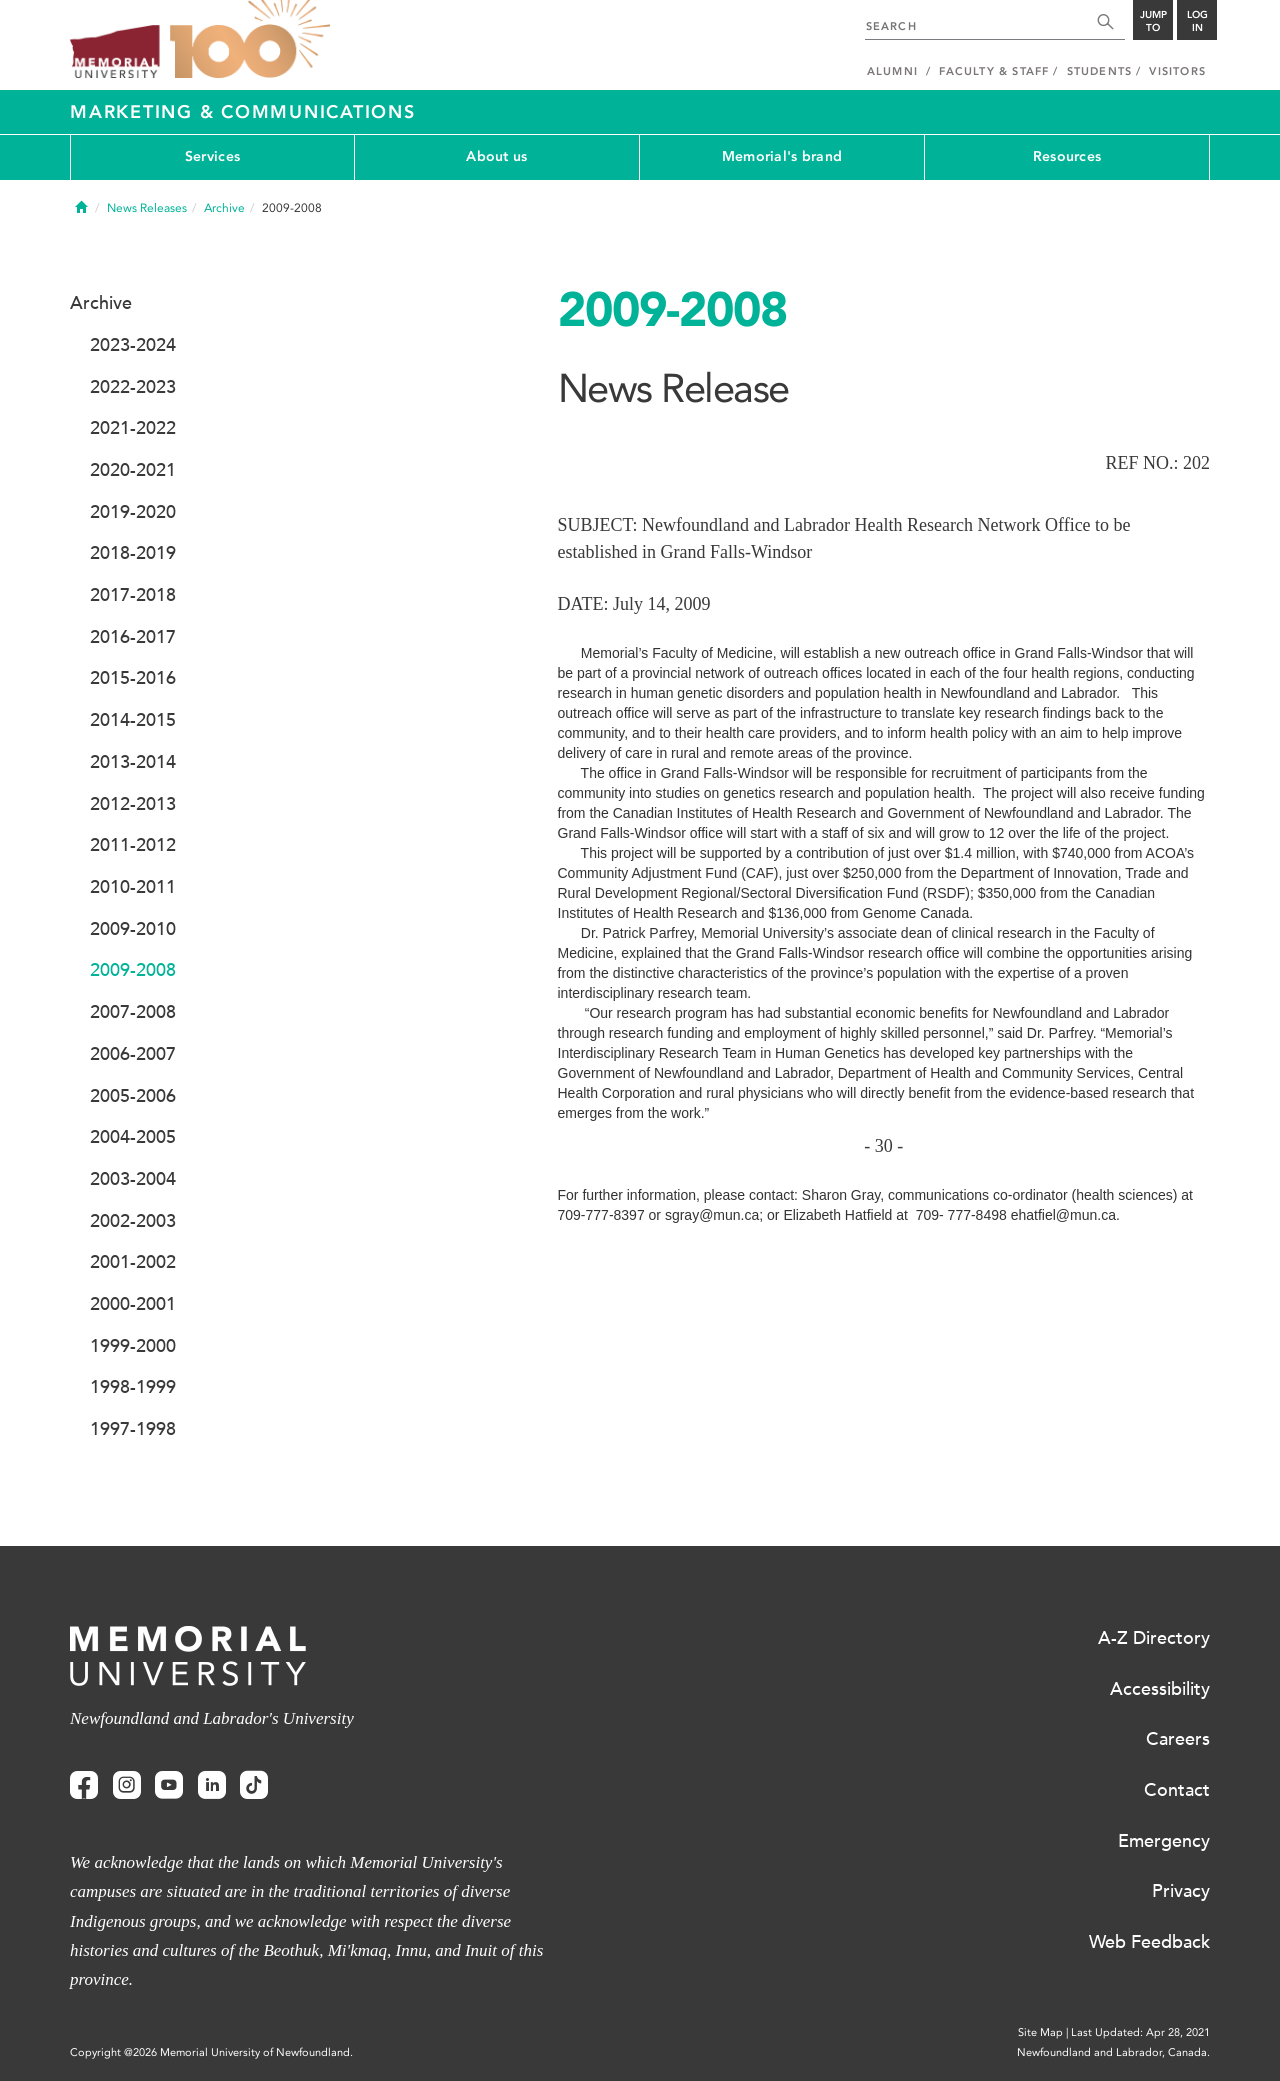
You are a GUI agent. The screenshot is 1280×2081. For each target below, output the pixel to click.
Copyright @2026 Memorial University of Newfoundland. (211, 2052)
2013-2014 (133, 762)
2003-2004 (133, 1179)
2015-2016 (133, 678)
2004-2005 (133, 1137)
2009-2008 (133, 970)
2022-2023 (133, 387)
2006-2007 (133, 1054)
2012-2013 (133, 804)
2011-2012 (133, 845)
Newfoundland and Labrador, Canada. (1113, 2052)
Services (212, 156)
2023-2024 (133, 345)
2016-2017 (133, 637)
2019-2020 (133, 512)
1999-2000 (133, 1346)
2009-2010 (133, 929)
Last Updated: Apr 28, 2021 (1140, 2032)
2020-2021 (133, 470)
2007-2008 (133, 1012)
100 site (250, 40)
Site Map (1040, 2032)
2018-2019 (133, 553)
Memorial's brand (782, 156)
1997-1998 (133, 1429)
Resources (1067, 156)
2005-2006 (133, 1096)
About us (496, 156)
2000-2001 (133, 1304)
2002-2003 (133, 1221)
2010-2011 (133, 887)
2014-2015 (133, 720)
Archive (224, 208)
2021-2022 (133, 428)
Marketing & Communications (243, 112)
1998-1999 (133, 1387)
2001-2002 (133, 1262)
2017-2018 (133, 595)
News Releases (147, 208)
